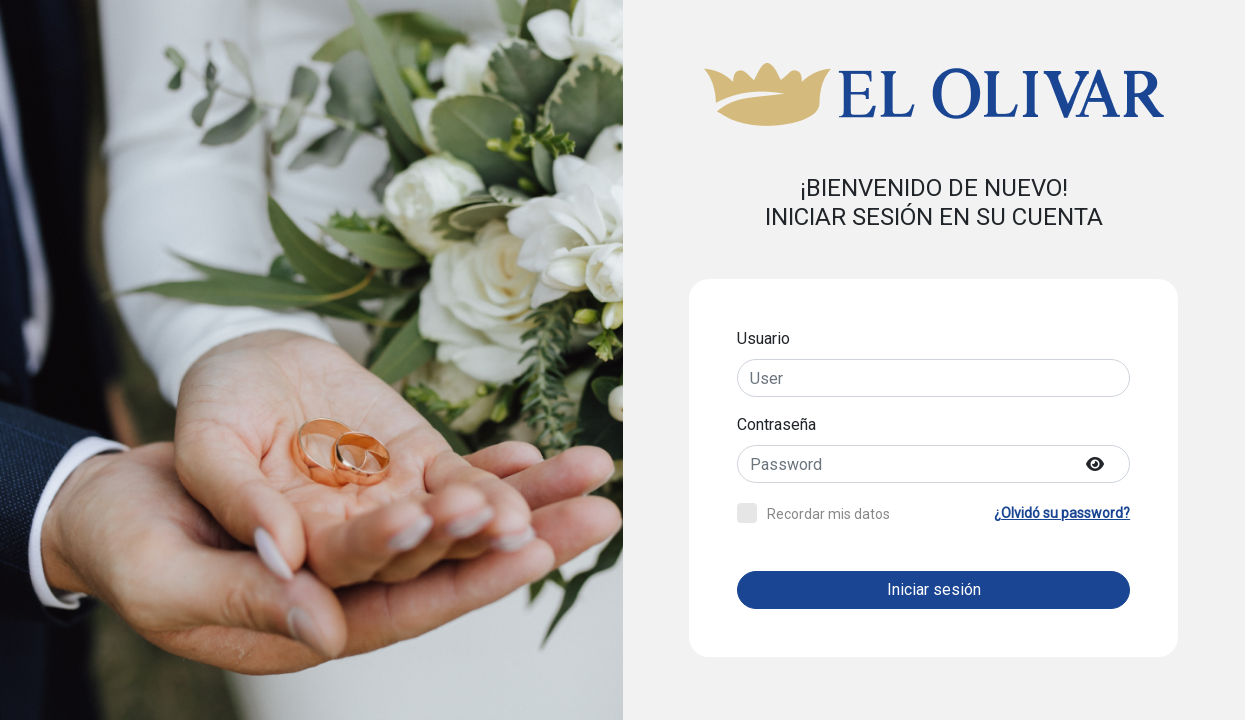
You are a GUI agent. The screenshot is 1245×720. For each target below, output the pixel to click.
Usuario (763, 338)
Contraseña (776, 424)
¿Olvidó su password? (1062, 513)
